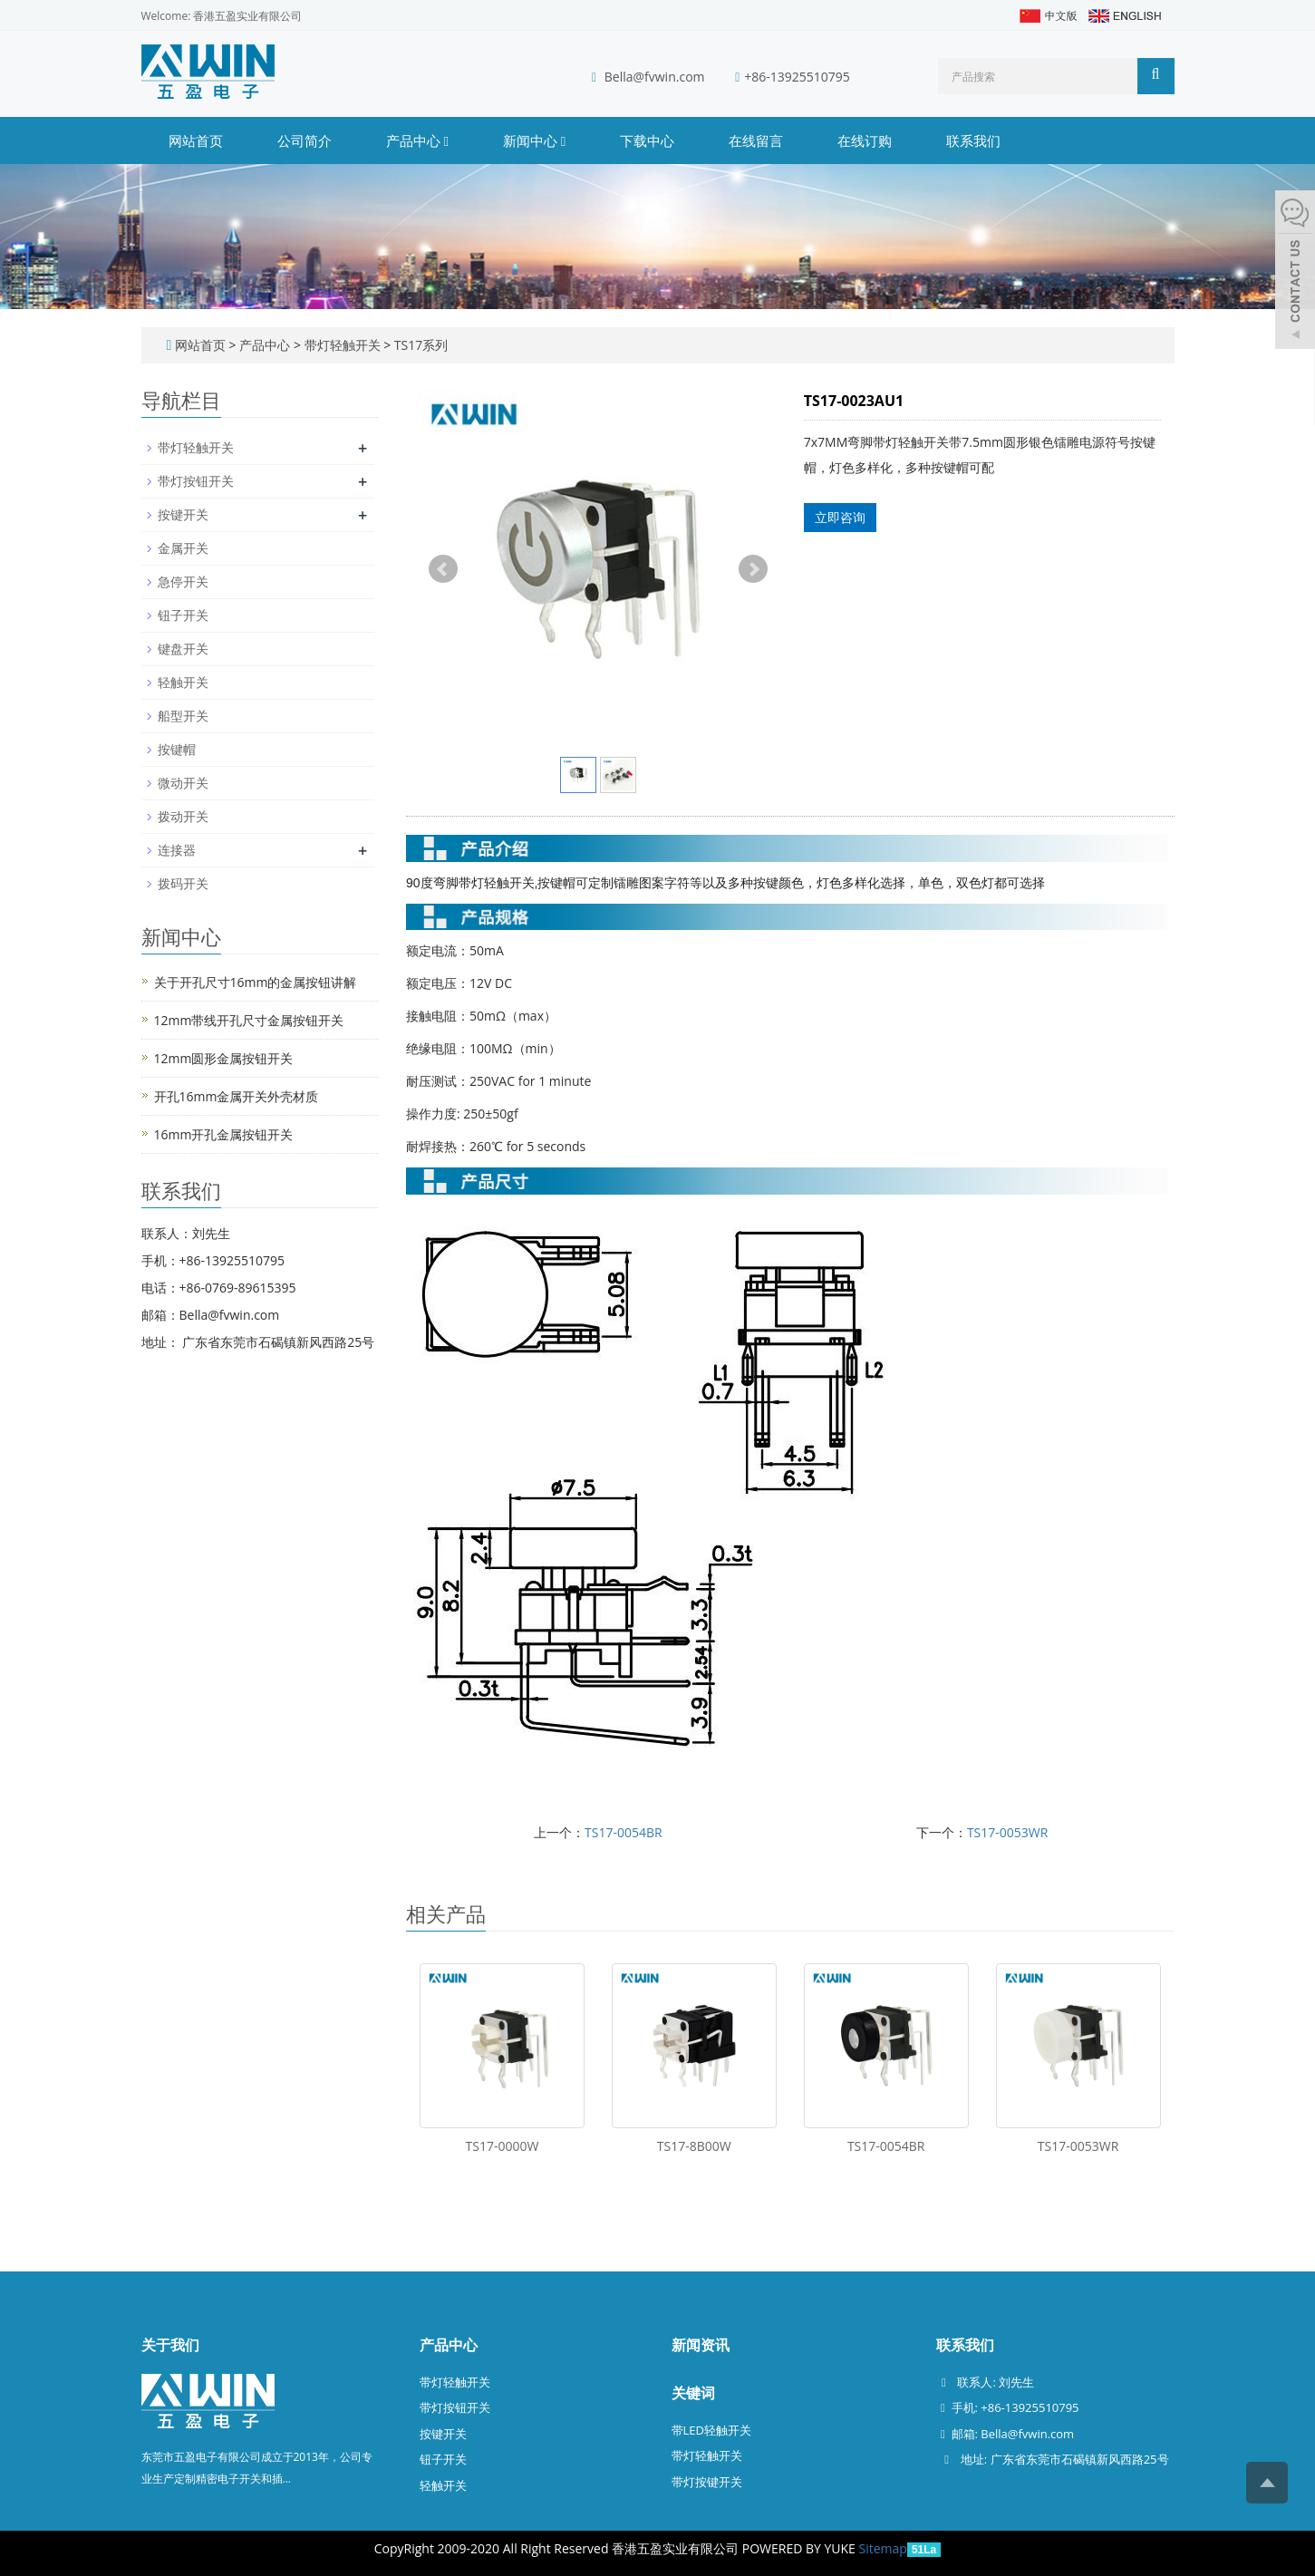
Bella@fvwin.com (654, 76)
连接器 (177, 849)
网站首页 (196, 140)
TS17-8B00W (694, 2146)
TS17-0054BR (623, 1832)
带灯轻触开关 (342, 344)
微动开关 (183, 782)
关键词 (693, 2393)
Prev (443, 569)
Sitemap (883, 2548)
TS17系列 (419, 344)
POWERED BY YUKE (800, 2548)
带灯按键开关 (707, 2482)
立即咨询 (840, 517)
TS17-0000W (502, 2146)
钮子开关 (183, 615)
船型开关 (183, 715)
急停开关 (183, 581)
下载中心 (647, 140)
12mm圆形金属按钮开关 (224, 1058)
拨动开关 (183, 816)
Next (753, 569)
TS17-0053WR (1008, 1832)
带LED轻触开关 (711, 2430)
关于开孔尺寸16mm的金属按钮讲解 (255, 982)
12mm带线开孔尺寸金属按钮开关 (249, 1020)
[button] (445, 140)
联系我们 (973, 140)
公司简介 (304, 140)
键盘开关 (183, 648)
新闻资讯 (701, 2345)
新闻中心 (534, 140)
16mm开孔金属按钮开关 (224, 1134)
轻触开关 (183, 682)
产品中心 (417, 140)
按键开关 (183, 514)
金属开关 (183, 548)
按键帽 (177, 749)
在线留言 (756, 140)
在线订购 (864, 140)
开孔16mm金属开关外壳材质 (236, 1096)
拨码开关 (183, 883)
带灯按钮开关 (196, 480)
